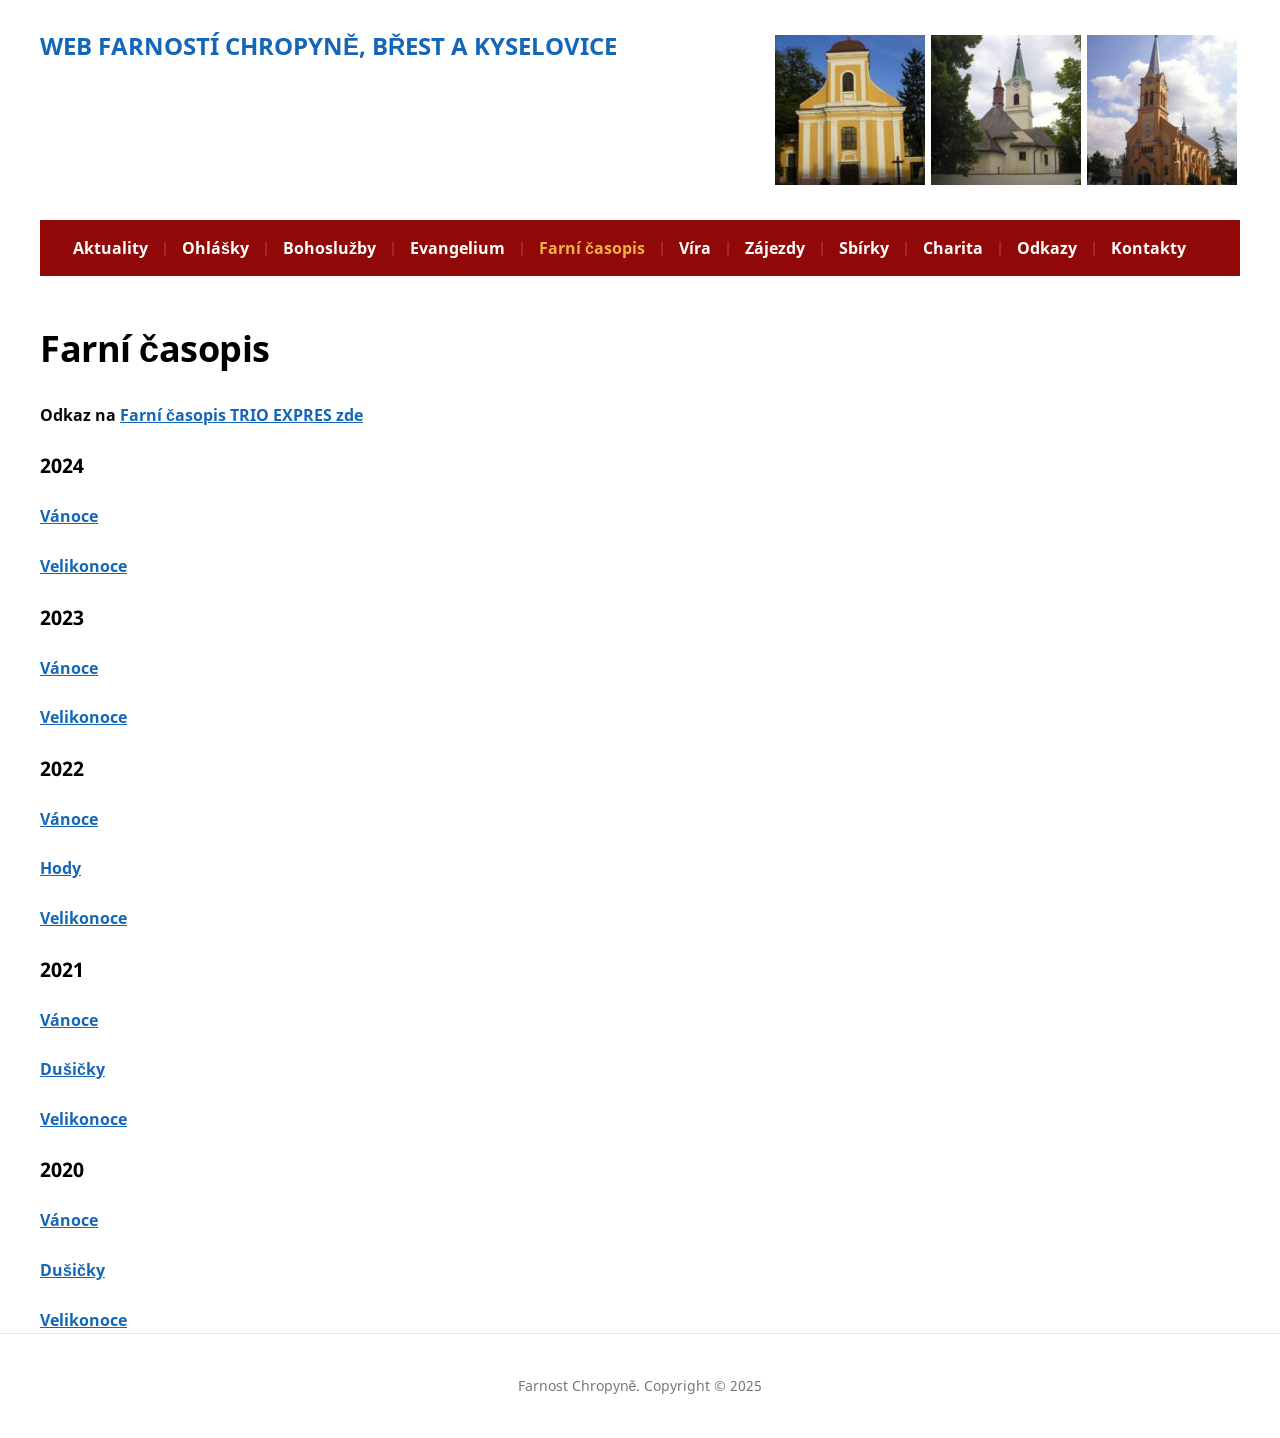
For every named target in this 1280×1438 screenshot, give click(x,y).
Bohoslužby (329, 248)
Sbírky (864, 248)
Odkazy (1047, 248)
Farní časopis (592, 248)
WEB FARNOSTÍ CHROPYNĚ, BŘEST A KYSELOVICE (328, 45)
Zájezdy (775, 248)
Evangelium (457, 248)
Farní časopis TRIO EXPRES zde (241, 415)
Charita (953, 248)
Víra (695, 248)
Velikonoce (83, 566)
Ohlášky (215, 248)
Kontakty (1148, 248)
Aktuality (110, 248)
